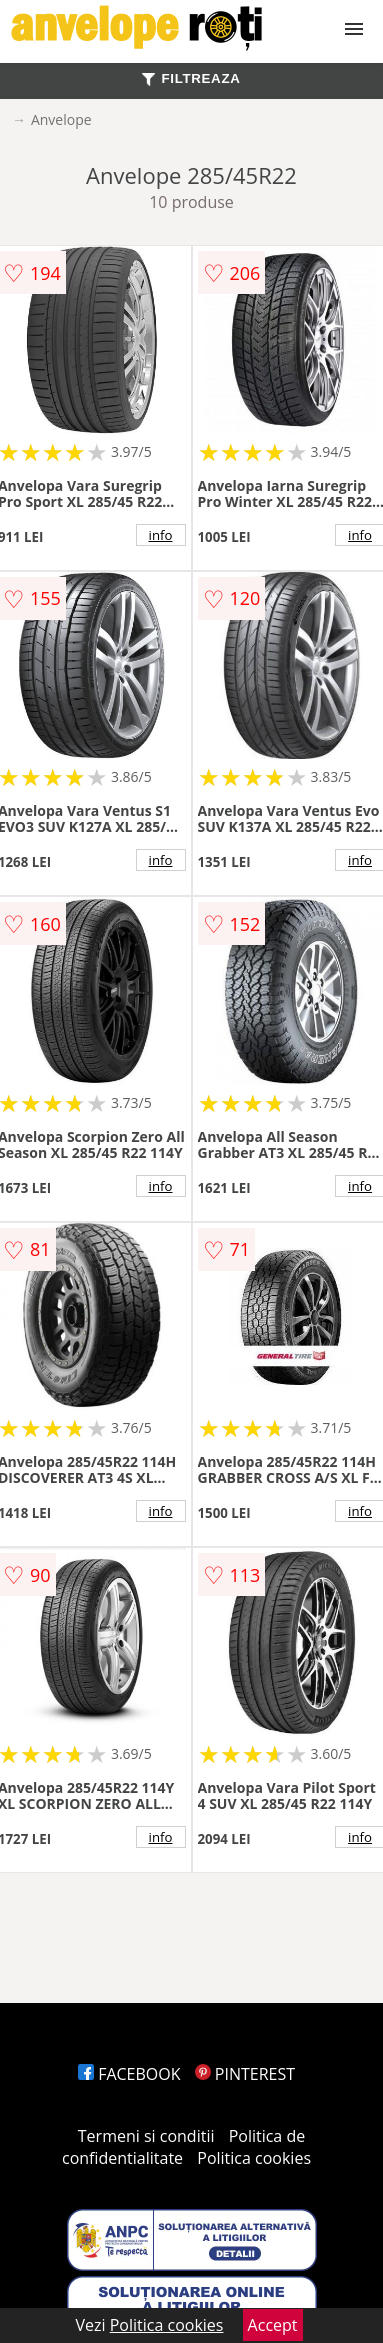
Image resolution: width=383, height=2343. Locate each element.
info (161, 535)
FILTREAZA (191, 78)
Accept (273, 2325)
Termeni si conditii (146, 2136)
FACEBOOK (129, 2074)
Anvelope (61, 119)
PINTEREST (245, 2074)
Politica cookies (254, 2158)
